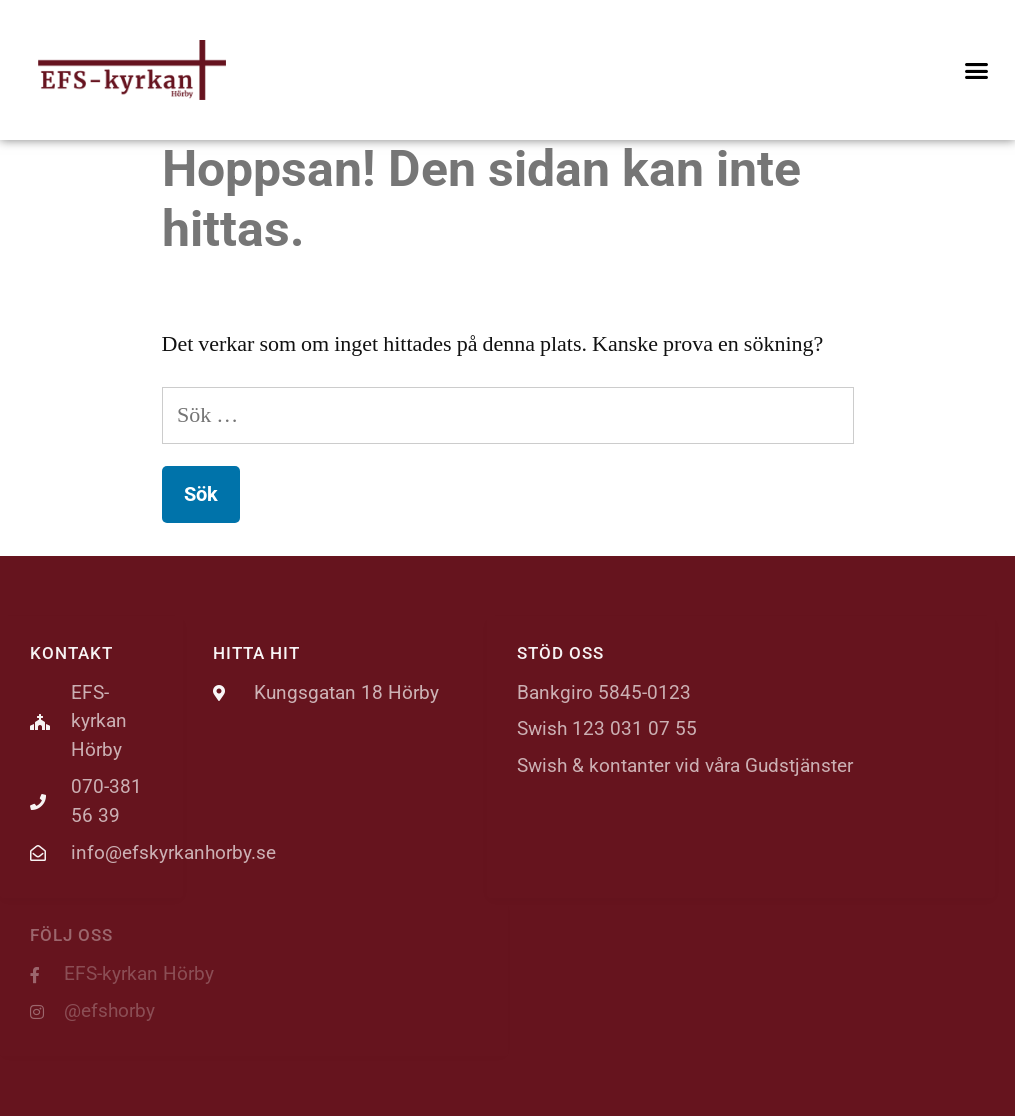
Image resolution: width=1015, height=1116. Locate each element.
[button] (976, 70)
